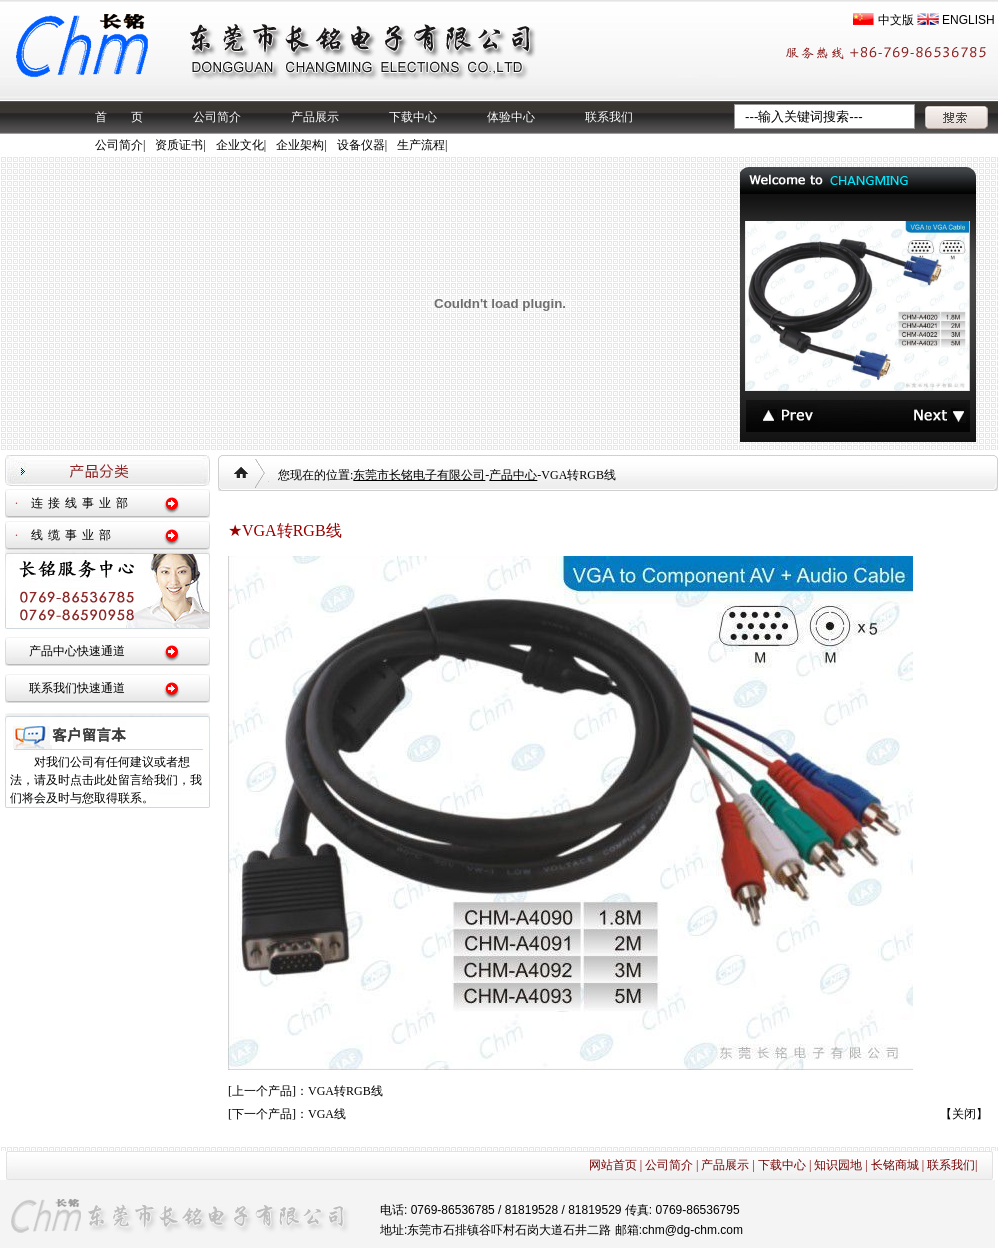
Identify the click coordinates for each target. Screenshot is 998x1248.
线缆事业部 (73, 535)
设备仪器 (361, 145)
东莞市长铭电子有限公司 (419, 475)
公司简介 (217, 117)
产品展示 (315, 117)
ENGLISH (968, 20)
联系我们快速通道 (77, 688)
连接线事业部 (82, 503)
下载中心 (413, 117)
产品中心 (513, 475)
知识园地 (838, 1165)
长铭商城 (895, 1165)
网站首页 (613, 1165)
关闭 (964, 1114)
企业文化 (240, 145)
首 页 (119, 117)
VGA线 (327, 1114)
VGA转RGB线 (345, 1091)
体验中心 (511, 117)
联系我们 (609, 117)
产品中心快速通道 (77, 651)
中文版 (896, 20)
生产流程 (421, 145)
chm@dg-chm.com (692, 1230)
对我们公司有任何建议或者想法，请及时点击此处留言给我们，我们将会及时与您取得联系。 (106, 780)
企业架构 (300, 145)
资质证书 (179, 145)
